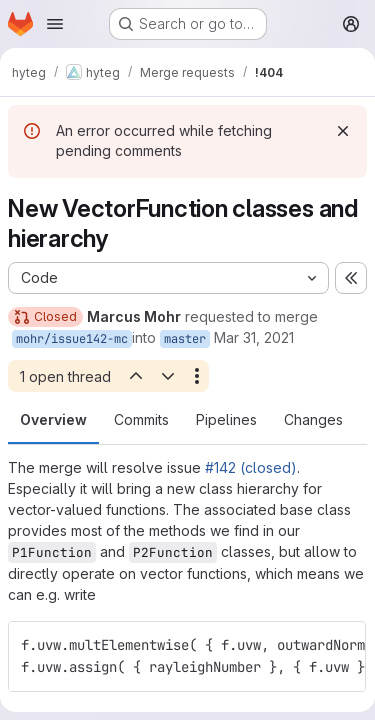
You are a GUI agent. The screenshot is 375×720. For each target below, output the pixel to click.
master (185, 339)
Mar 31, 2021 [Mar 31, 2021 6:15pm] (254, 337)
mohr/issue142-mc (72, 339)
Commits (141, 419)
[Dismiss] (343, 131)
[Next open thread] (168, 376)
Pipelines (226, 419)
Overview (53, 419)
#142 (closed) (251, 467)
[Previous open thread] (135, 376)
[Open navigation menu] (55, 24)
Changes (313, 419)
